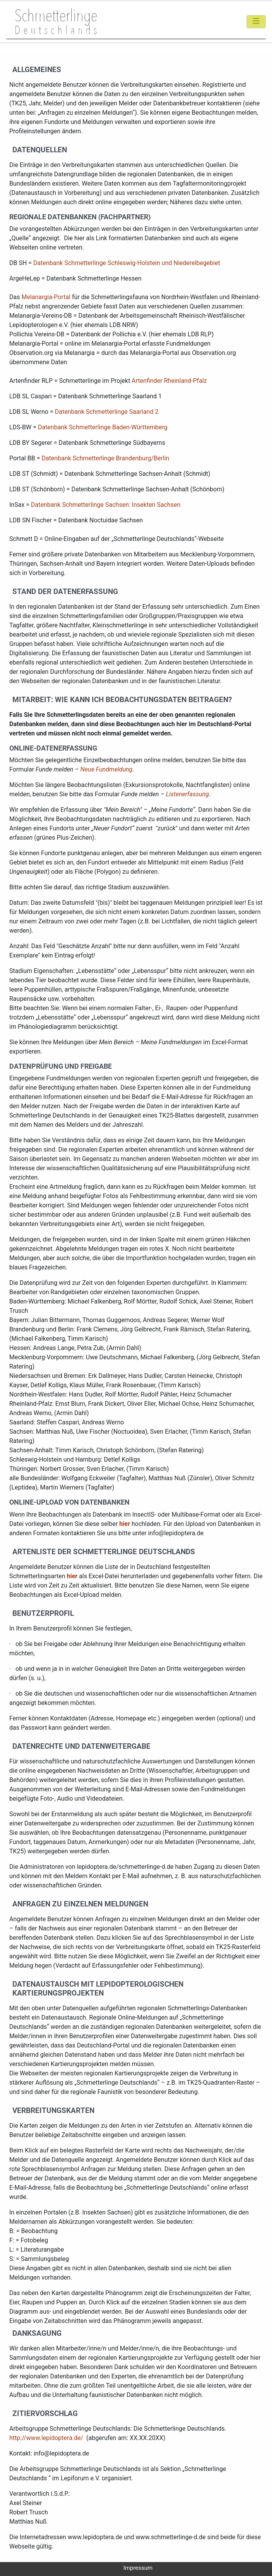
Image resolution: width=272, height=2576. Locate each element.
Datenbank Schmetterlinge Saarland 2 (107, 411)
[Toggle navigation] (256, 21)
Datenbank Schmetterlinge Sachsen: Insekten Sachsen (105, 504)
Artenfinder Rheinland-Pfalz (169, 380)
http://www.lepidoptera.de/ (46, 2438)
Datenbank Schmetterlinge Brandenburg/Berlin (105, 458)
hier (124, 1523)
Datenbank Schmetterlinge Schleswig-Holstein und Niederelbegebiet (126, 263)
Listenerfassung (187, 794)
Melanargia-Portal (45, 297)
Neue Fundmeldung (106, 769)
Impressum (137, 2567)
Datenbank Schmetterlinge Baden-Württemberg (103, 427)
